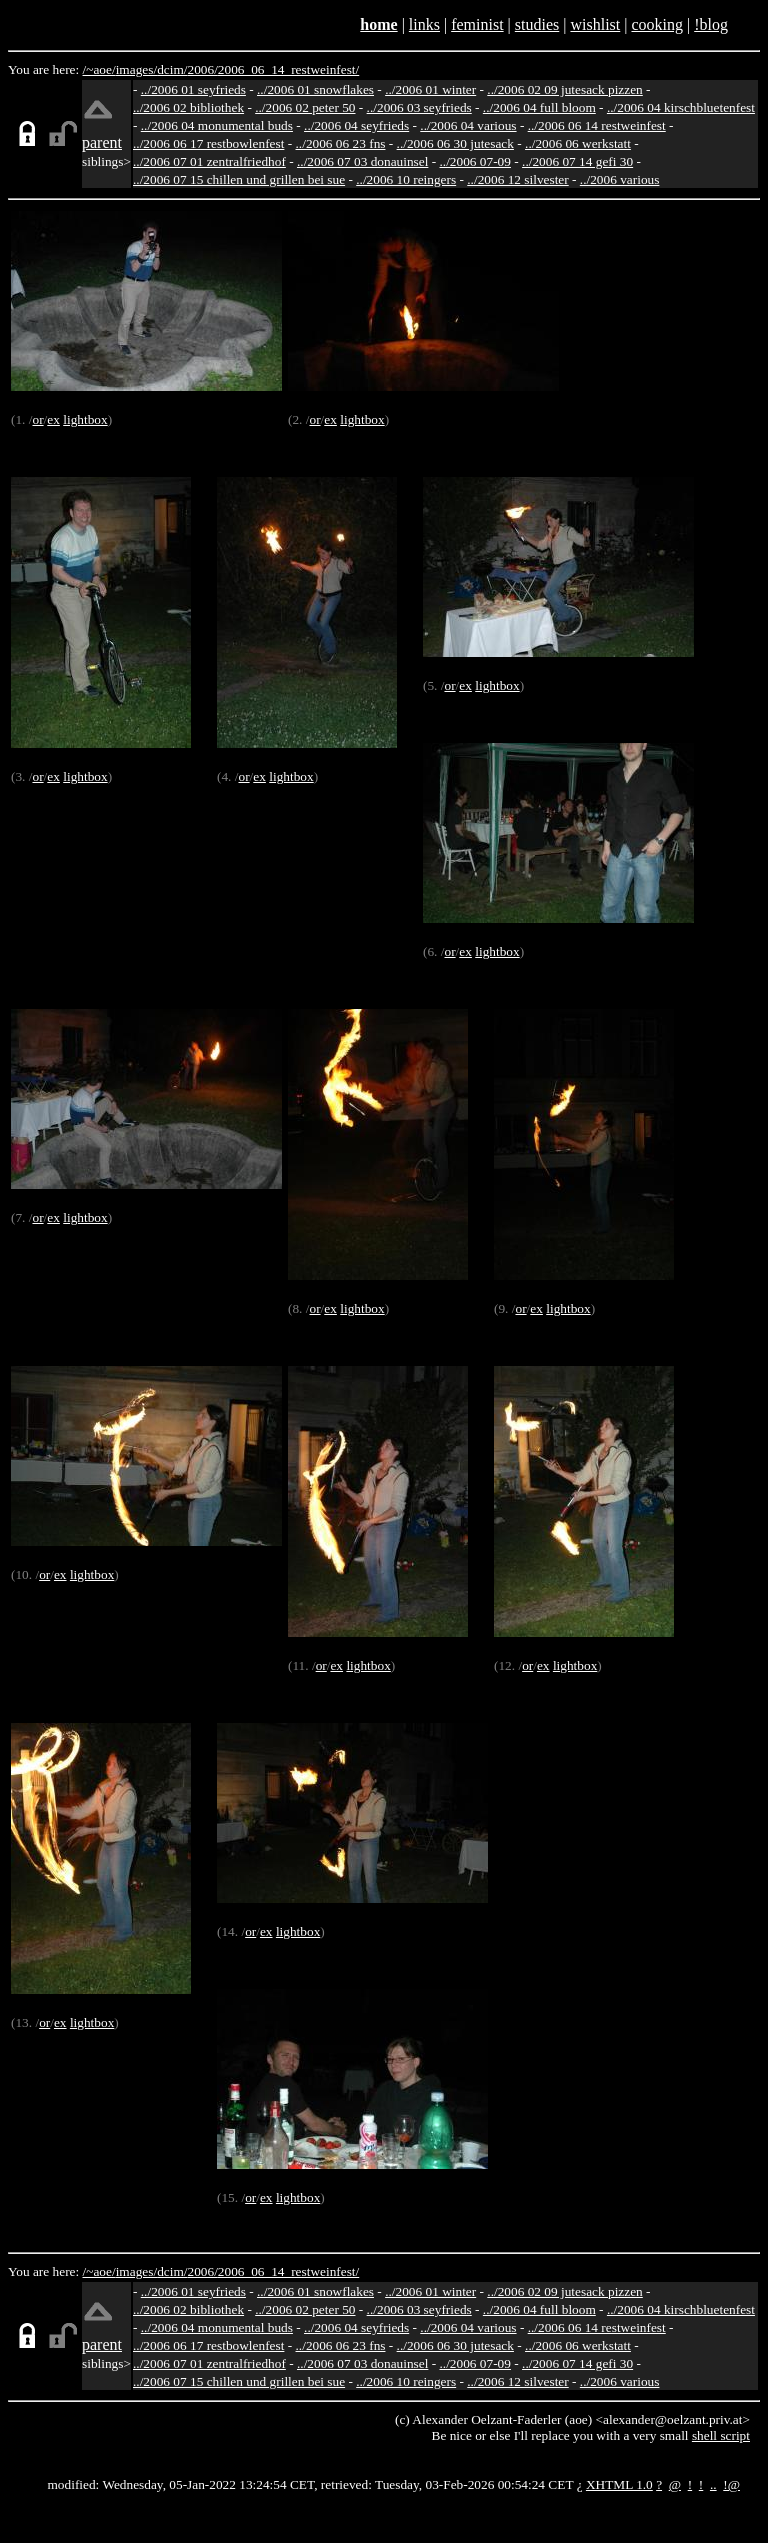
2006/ (202, 69)
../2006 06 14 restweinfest (597, 125)
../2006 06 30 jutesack (455, 143)
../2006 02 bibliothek (188, 107)
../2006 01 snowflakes (315, 89)
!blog (711, 24)
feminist (477, 24)
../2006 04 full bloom (539, 107)
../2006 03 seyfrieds (419, 107)
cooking (657, 24)
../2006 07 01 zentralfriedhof (209, 161)
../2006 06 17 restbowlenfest (208, 143)
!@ (731, 2484)
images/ (136, 69)
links (424, 24)
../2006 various (620, 179)
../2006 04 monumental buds (217, 125)
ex (53, 419)
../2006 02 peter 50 (305, 107)
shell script (721, 2435)
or (37, 419)
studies (537, 24)
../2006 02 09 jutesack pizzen (564, 89)
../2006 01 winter (430, 89)
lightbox (85, 419)
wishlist (595, 24)
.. (713, 2484)
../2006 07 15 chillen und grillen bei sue (239, 179)
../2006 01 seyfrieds (193, 89)
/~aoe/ (99, 69)
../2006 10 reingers (406, 179)
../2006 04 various (468, 125)
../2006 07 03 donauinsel (362, 161)
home (378, 24)
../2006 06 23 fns (341, 143)
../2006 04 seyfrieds (356, 125)
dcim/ (172, 69)
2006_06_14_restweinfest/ (288, 69)
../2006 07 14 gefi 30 (577, 161)
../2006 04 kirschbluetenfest (681, 107)
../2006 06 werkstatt (578, 143)
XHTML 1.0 (619, 2484)
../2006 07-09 (475, 161)
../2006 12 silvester (517, 179)
